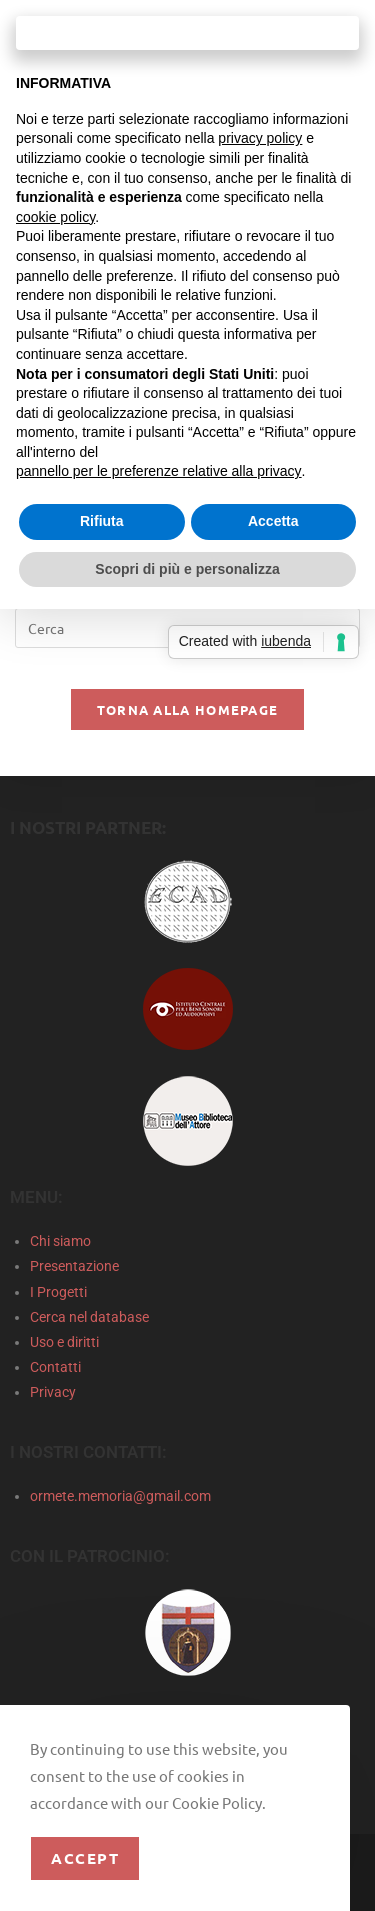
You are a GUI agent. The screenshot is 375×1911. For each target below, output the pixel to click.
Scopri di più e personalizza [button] (187, 569)
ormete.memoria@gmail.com (120, 1496)
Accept (85, 1858)
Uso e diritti (64, 1342)
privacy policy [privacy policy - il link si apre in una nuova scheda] (260, 138)
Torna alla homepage (188, 709)
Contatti (55, 1367)
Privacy (53, 1392)
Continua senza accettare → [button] (187, 32)
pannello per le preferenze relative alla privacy (159, 471)
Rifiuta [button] (102, 521)
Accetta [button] (273, 521)
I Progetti (58, 1292)
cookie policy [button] (55, 217)
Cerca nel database (89, 1317)
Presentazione (74, 1266)
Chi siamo (60, 1241)
